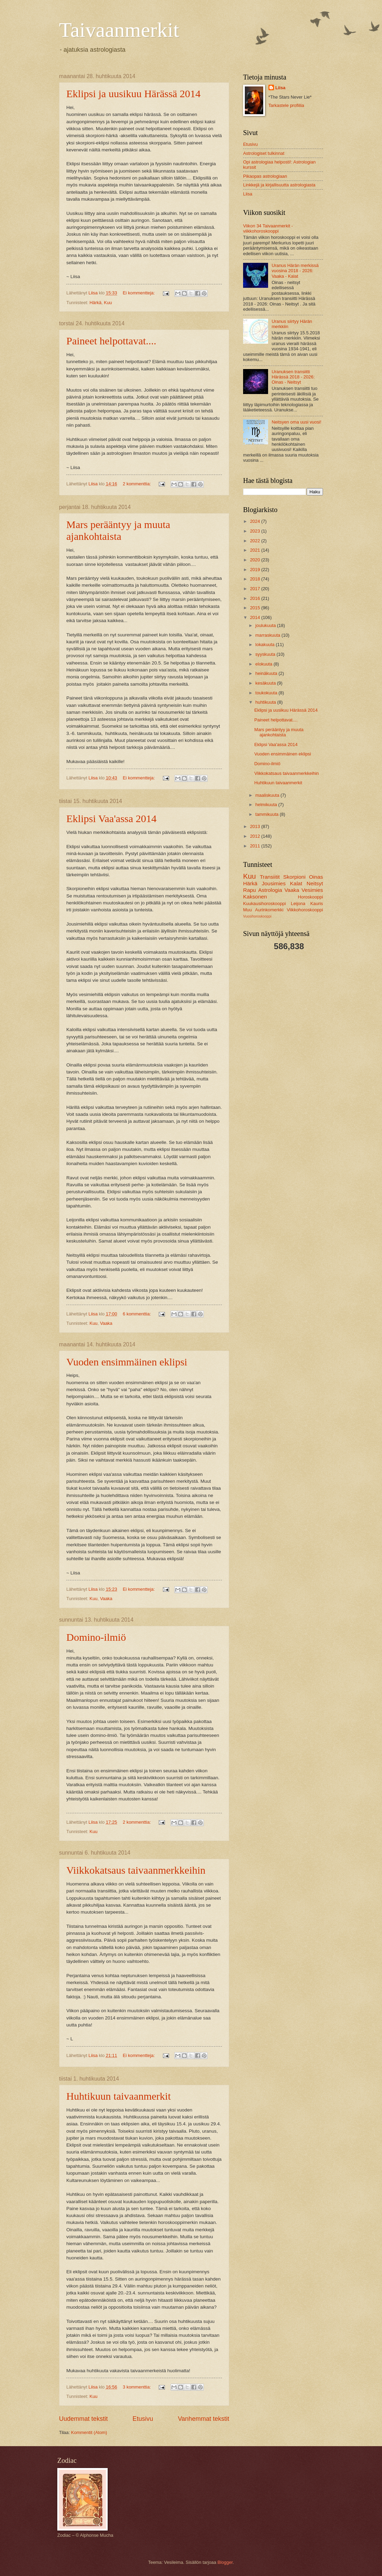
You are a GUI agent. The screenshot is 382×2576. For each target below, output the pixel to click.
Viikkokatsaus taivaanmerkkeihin (136, 1870)
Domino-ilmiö (96, 1637)
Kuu (108, 302)
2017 (255, 588)
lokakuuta (265, 644)
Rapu (249, 890)
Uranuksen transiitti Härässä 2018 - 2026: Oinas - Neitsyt (293, 377)
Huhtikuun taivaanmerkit (118, 2096)
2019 (255, 569)
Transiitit (270, 877)
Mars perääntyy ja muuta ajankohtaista (118, 530)
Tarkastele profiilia (286, 105)
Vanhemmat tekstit (203, 2418)
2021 (255, 550)
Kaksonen (255, 897)
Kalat (296, 883)
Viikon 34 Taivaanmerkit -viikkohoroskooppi (268, 228)
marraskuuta (268, 635)
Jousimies (274, 883)
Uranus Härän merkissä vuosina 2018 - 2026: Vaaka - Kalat (295, 271)
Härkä (95, 302)
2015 (255, 607)
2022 (255, 540)
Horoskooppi (310, 897)
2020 (255, 559)
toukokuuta (267, 692)
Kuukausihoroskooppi (264, 903)
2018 (255, 579)
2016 (255, 598)
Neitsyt (315, 883)
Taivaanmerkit (119, 29)
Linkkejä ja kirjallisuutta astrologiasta (279, 184)
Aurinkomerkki (269, 909)
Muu (247, 909)
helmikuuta (266, 804)
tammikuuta (267, 814)
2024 (255, 521)
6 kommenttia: (137, 1313)
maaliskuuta (267, 795)
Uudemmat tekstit (83, 2418)
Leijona (298, 903)
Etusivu (143, 2418)
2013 (255, 826)
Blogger (225, 2562)
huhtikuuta (266, 702)
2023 (255, 531)
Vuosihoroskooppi (257, 916)
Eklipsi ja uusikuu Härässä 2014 (133, 93)
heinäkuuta (267, 673)
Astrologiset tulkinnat (263, 153)
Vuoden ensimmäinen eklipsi (126, 1362)
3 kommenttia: (137, 2387)
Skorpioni (294, 877)
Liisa (280, 87)
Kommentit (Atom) (89, 2432)
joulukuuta (266, 625)
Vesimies (312, 890)
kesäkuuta (266, 683)
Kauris (316, 903)
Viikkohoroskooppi (305, 909)
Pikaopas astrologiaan (265, 176)
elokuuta (264, 664)
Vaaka (106, 1323)
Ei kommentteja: (139, 292)
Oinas (316, 877)
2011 (255, 845)
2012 (255, 836)
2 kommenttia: (137, 483)
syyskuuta (265, 654)
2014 (255, 617)
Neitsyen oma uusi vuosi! (296, 422)
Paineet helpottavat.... (111, 340)
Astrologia (270, 890)
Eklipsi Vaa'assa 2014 (111, 818)
